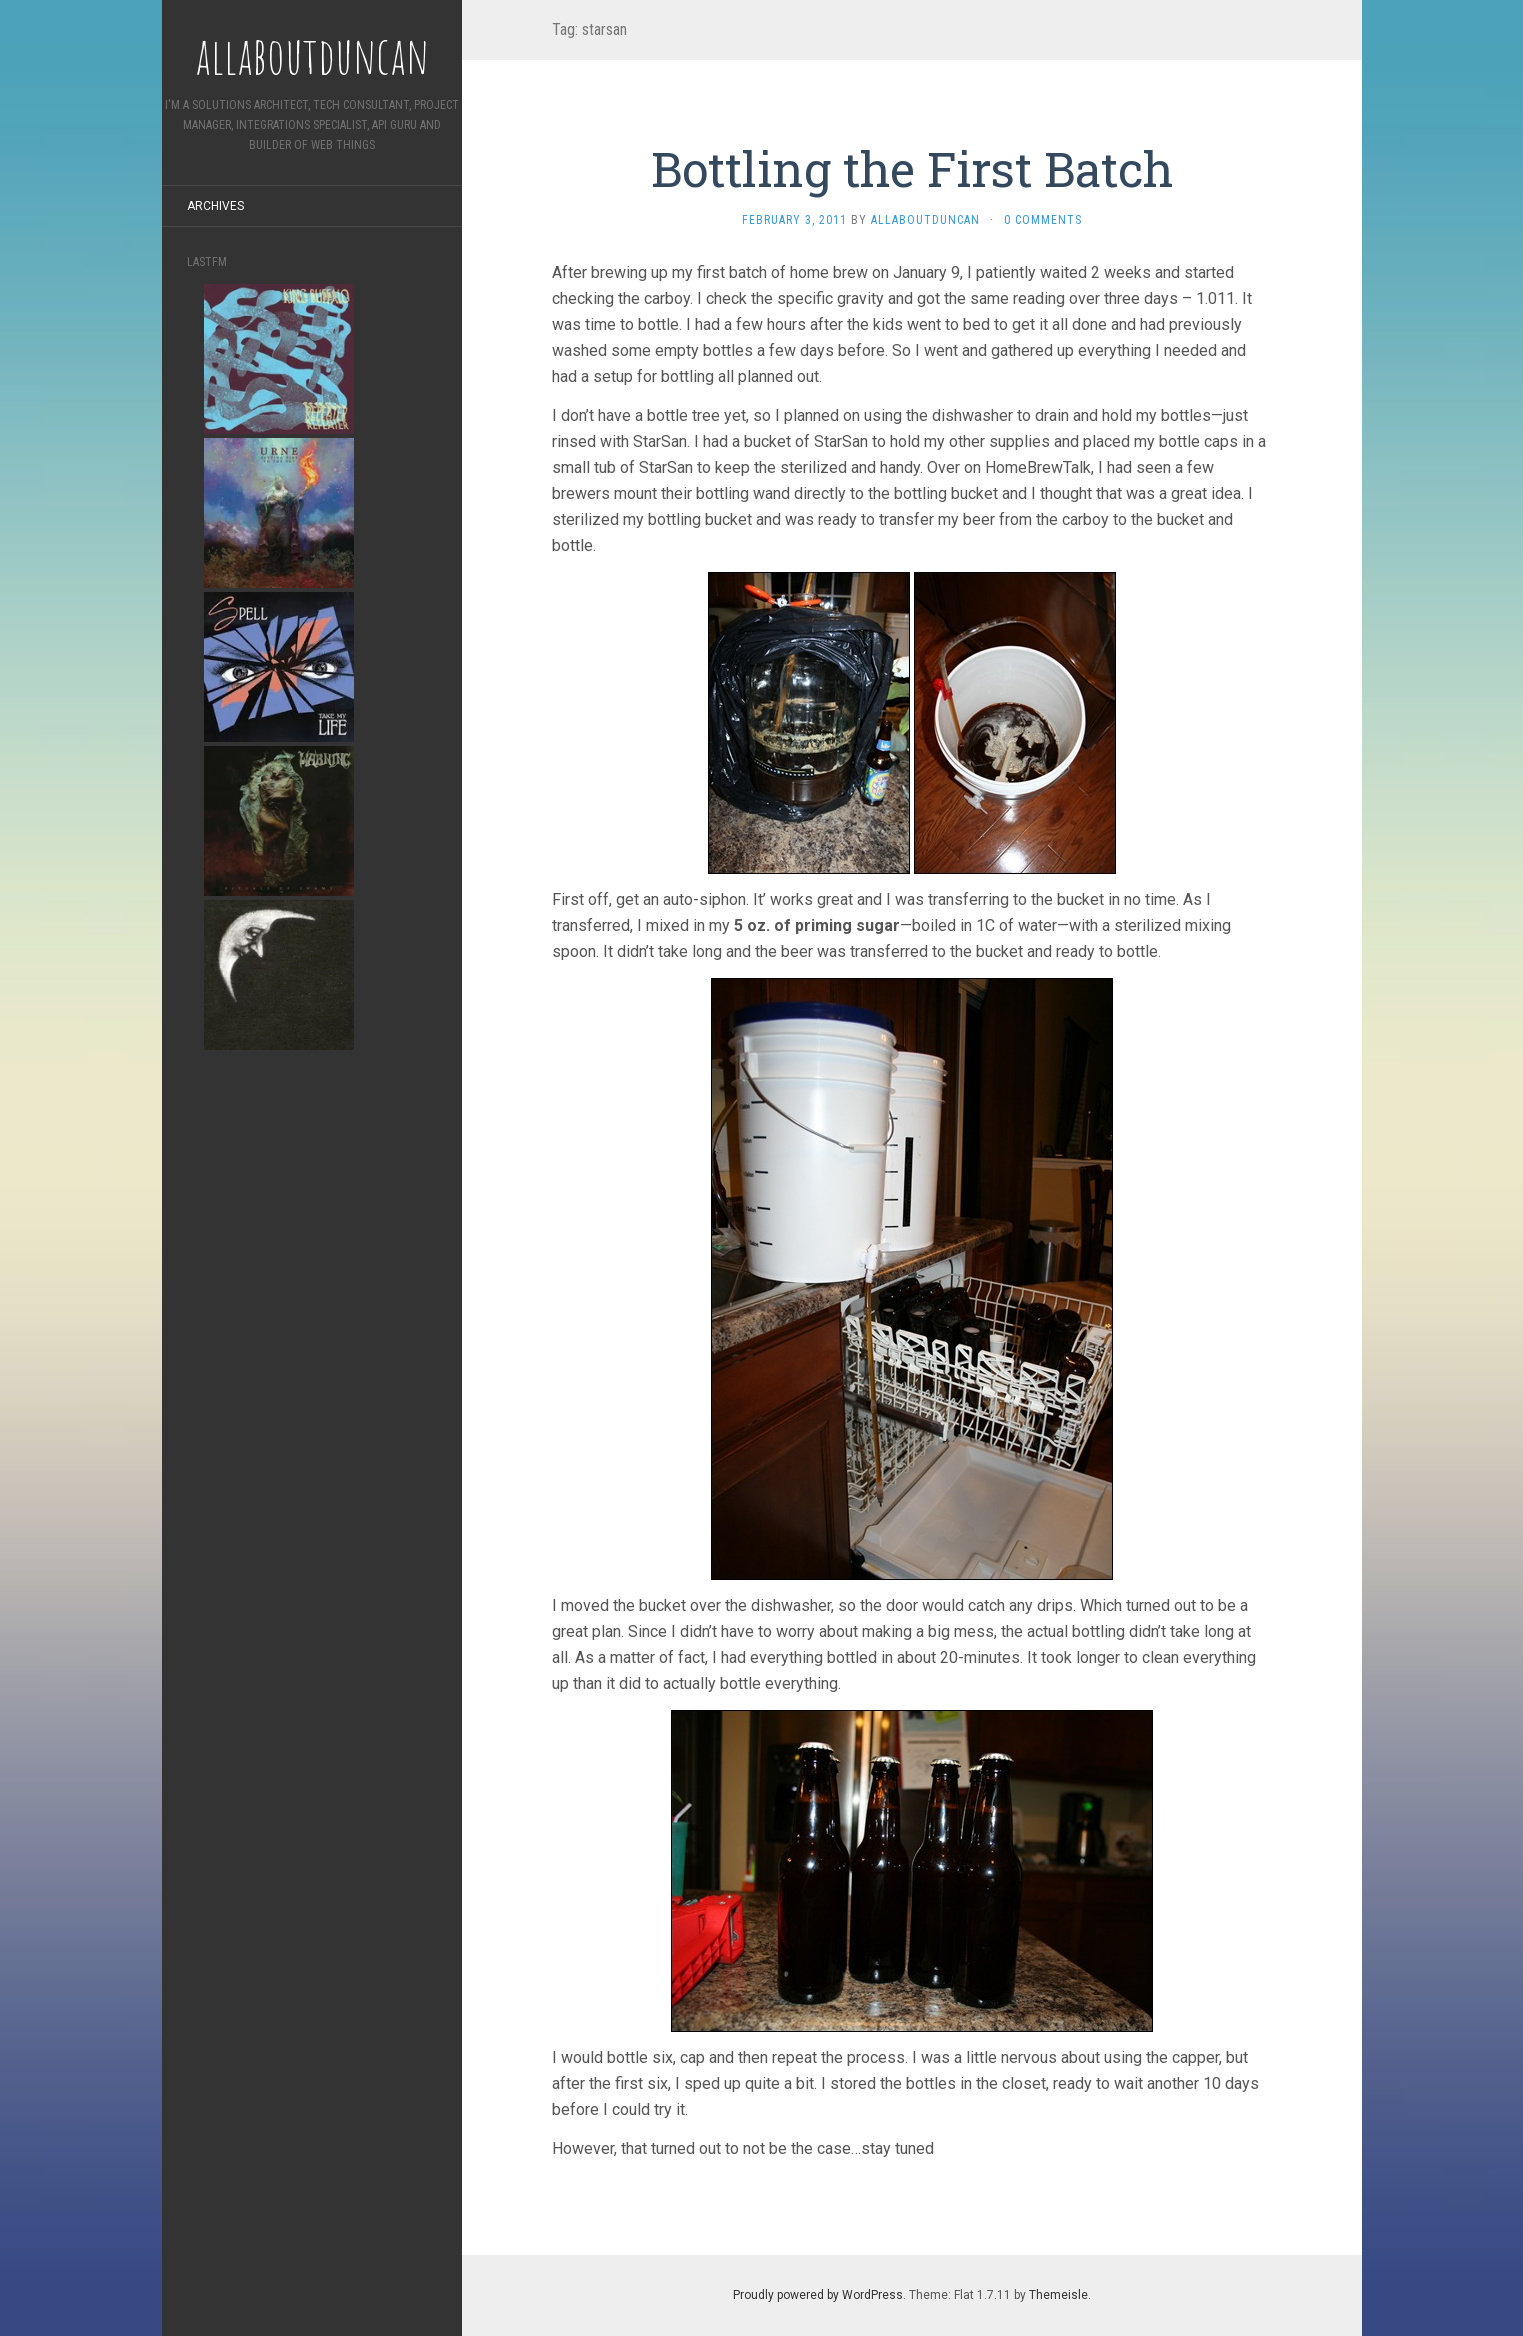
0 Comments (1043, 220)
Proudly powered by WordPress (818, 2295)
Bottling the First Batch (912, 168)
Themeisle (1058, 2295)
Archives (215, 206)
